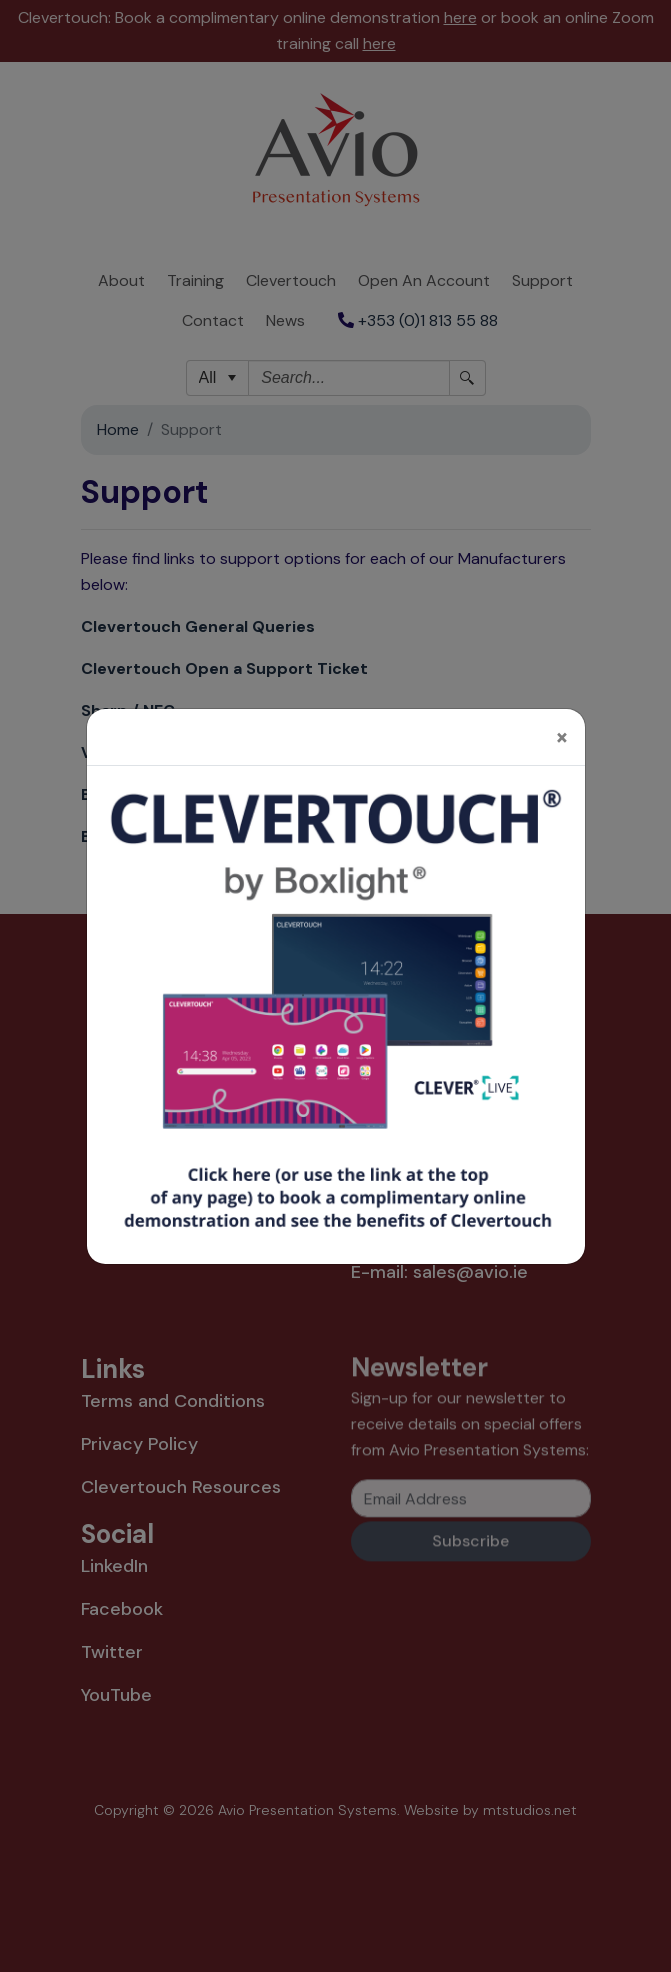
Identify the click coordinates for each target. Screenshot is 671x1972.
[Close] (562, 695)
